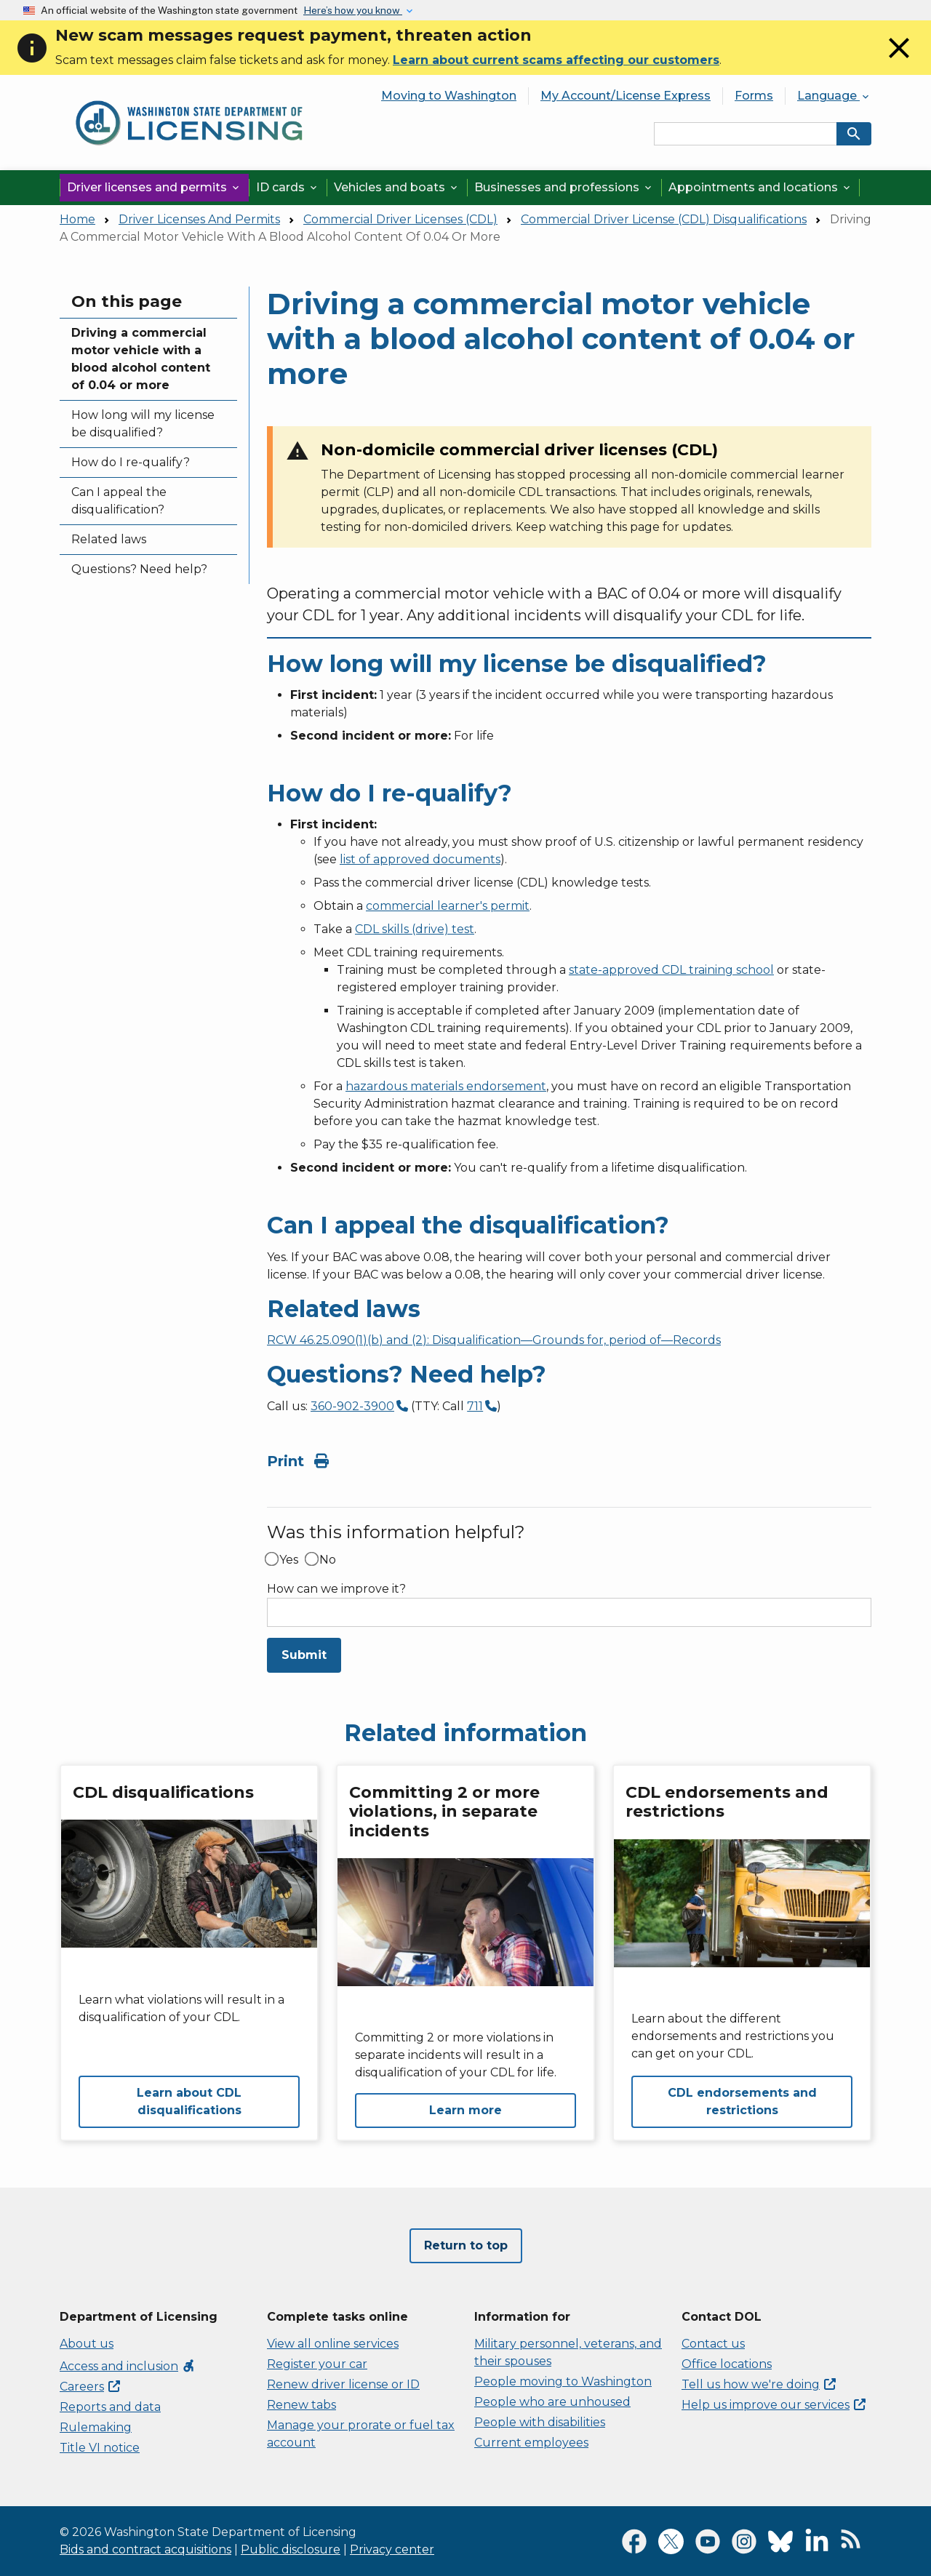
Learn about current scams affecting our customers (556, 60)
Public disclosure (290, 2549)
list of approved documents (420, 859)
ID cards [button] (287, 187)
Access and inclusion (128, 2366)
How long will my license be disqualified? (143, 423)
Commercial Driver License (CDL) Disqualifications (664, 219)
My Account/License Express (625, 96)
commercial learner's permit (448, 906)
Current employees (531, 2442)
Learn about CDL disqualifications (189, 2101)
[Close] (899, 61)
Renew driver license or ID (343, 2384)
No (327, 1560)
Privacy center (392, 2549)
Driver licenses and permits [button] (154, 187)
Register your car (317, 2364)
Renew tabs (301, 2405)
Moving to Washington (448, 96)
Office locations (727, 2364)
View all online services (333, 2344)
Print (298, 1461)
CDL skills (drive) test (414, 929)
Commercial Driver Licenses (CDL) (400, 219)
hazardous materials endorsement (445, 1086)
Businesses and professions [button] (564, 187)
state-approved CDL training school (671, 970)
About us (86, 2344)
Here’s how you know (352, 10)
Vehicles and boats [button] (397, 187)
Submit (304, 1655)
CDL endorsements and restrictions (742, 2101)
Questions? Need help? (139, 569)
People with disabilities (539, 2422)
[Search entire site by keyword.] (745, 133)
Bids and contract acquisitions (145, 2549)
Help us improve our (774, 2405)
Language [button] (834, 96)
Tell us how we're (759, 2384)
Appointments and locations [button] (760, 187)
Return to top (466, 2245)
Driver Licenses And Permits (199, 219)
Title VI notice (100, 2448)
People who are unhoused (552, 2402)
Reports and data (110, 2407)
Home (77, 219)
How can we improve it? (336, 1589)
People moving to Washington (563, 2381)
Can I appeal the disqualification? (119, 500)
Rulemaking (96, 2427)
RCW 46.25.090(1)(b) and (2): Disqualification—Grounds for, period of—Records (494, 1340)
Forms (754, 96)
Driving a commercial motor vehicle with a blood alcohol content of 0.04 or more (140, 359)
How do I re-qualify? (130, 462)
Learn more (465, 2110)
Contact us (713, 2344)
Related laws (108, 539)
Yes (288, 1560)
